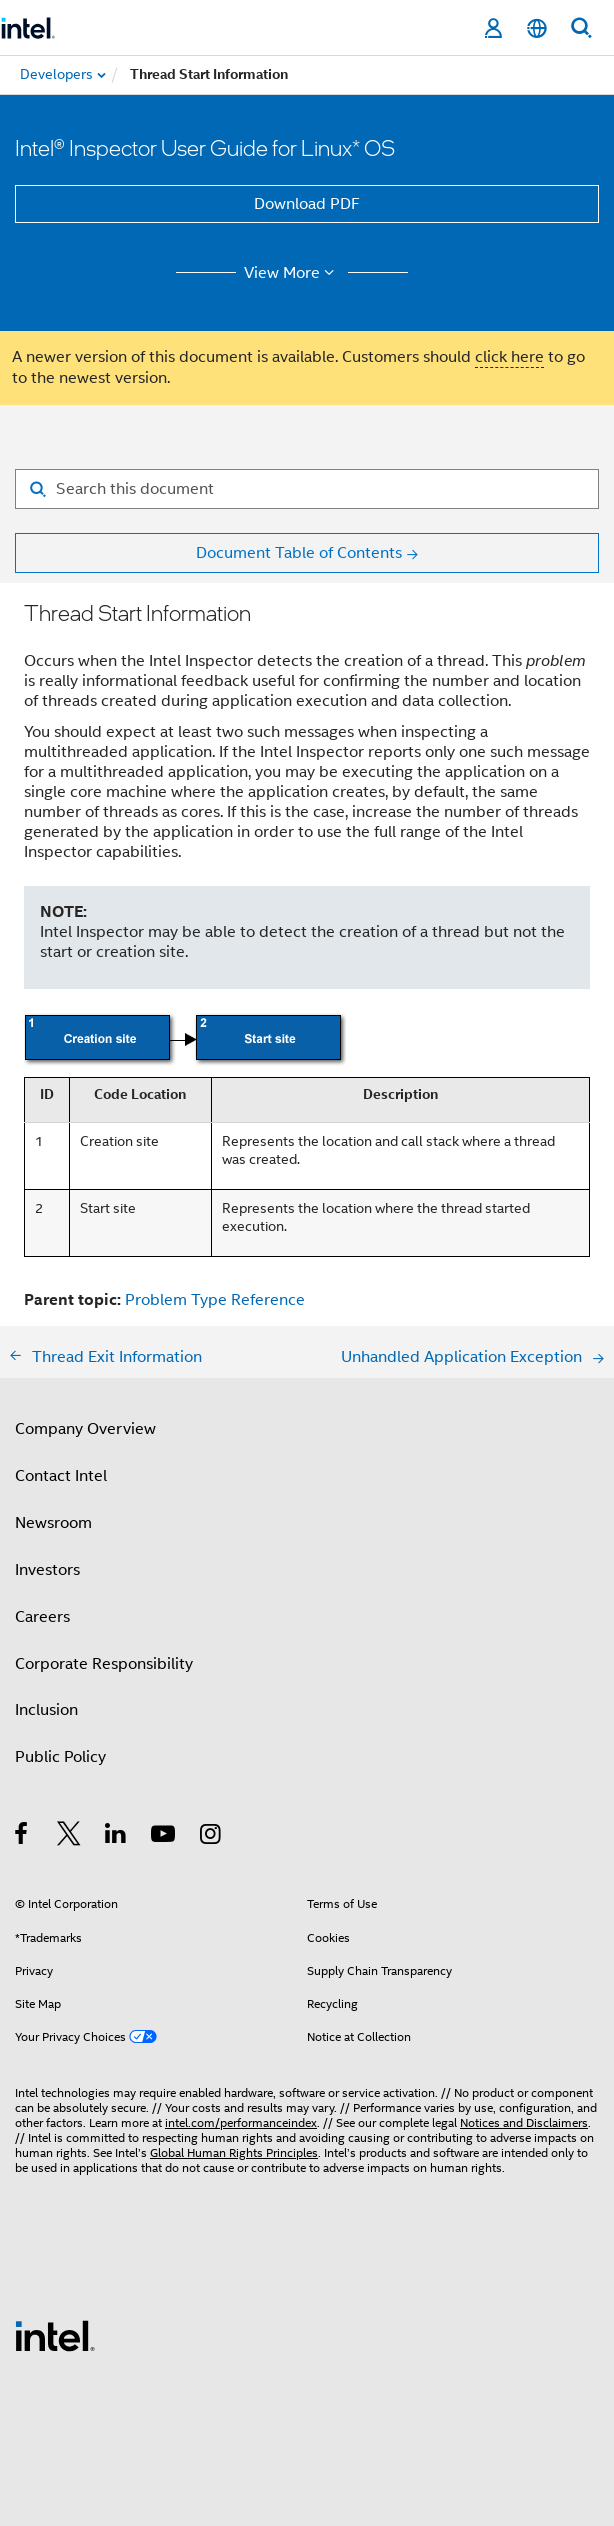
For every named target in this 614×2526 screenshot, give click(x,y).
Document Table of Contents (299, 553)
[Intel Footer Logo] (55, 2335)
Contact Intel (61, 1476)
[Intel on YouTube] (164, 1837)
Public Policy (60, 1757)
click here (509, 357)
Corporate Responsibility (104, 1664)
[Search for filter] (307, 489)
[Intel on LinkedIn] (116, 1837)
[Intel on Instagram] (211, 1837)
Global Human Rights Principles (234, 2152)
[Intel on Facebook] (22, 1837)
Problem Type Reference (215, 1300)
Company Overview (85, 1429)
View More (292, 273)
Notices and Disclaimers (524, 2122)
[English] (537, 28)
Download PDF (307, 204)
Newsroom (53, 1523)
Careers (42, 1617)
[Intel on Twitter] (69, 1837)
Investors (47, 1570)
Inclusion (46, 1710)
